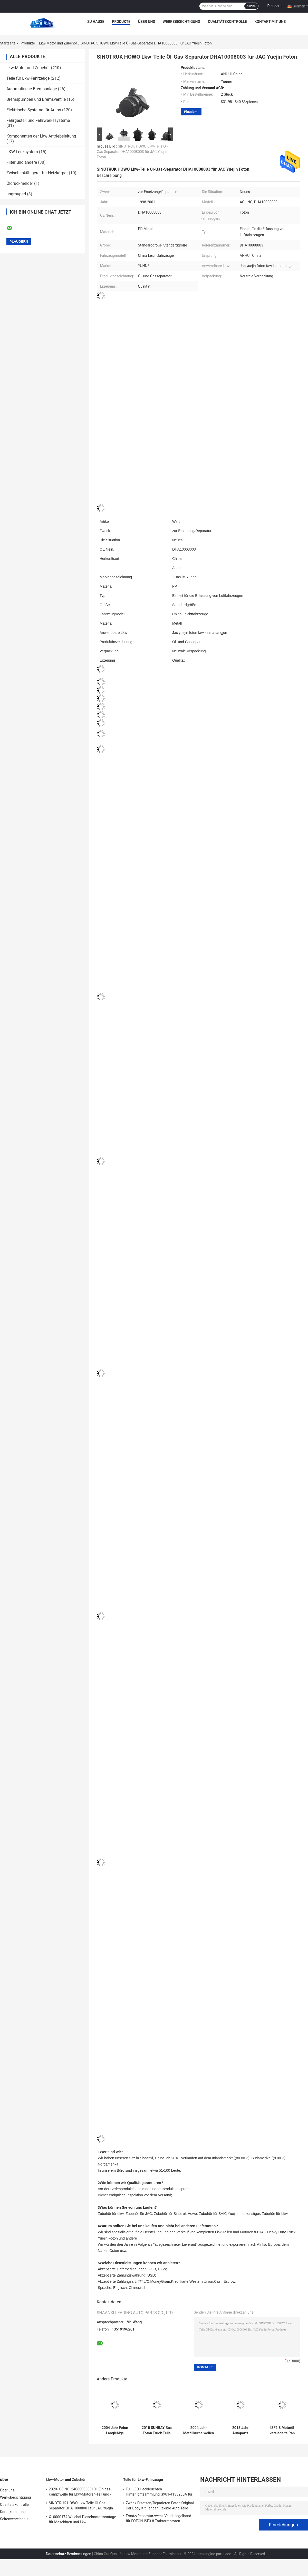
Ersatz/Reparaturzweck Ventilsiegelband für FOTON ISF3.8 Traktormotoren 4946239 (158, 2519)
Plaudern (274, 6)
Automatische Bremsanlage (31, 88)
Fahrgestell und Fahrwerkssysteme (38, 120)
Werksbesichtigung (181, 22)
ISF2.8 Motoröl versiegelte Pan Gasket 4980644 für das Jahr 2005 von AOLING (282, 2430)
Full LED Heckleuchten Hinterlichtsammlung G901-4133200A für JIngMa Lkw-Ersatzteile (159, 2492)
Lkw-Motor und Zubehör (58, 43)
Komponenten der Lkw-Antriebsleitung (41, 136)
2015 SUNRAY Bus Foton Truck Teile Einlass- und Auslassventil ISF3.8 (157, 2430)
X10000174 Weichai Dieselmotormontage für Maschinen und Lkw (82, 2519)
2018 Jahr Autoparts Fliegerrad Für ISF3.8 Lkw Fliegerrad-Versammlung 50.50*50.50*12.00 (240, 2430)
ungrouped (16, 193)
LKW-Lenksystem (22, 151)
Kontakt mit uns (270, 22)
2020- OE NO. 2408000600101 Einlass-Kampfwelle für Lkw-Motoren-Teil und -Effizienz (80, 2492)
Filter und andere (21, 162)
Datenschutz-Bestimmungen (68, 2554)
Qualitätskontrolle (227, 22)
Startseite (7, 43)
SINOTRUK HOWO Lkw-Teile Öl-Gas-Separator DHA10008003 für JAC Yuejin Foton (132, 151)
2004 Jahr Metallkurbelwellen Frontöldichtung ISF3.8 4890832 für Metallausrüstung (198, 2430)
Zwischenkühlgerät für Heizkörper (37, 172)
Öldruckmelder (19, 183)
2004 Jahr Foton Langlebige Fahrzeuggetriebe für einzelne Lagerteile (115, 2430)
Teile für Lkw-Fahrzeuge (28, 78)
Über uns (146, 22)
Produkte (121, 22)
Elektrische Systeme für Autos (33, 109)
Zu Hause (95, 22)
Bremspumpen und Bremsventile (36, 99)
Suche (251, 6)
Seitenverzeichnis (14, 2519)
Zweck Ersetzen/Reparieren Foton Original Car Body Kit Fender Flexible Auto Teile (160, 2505)
